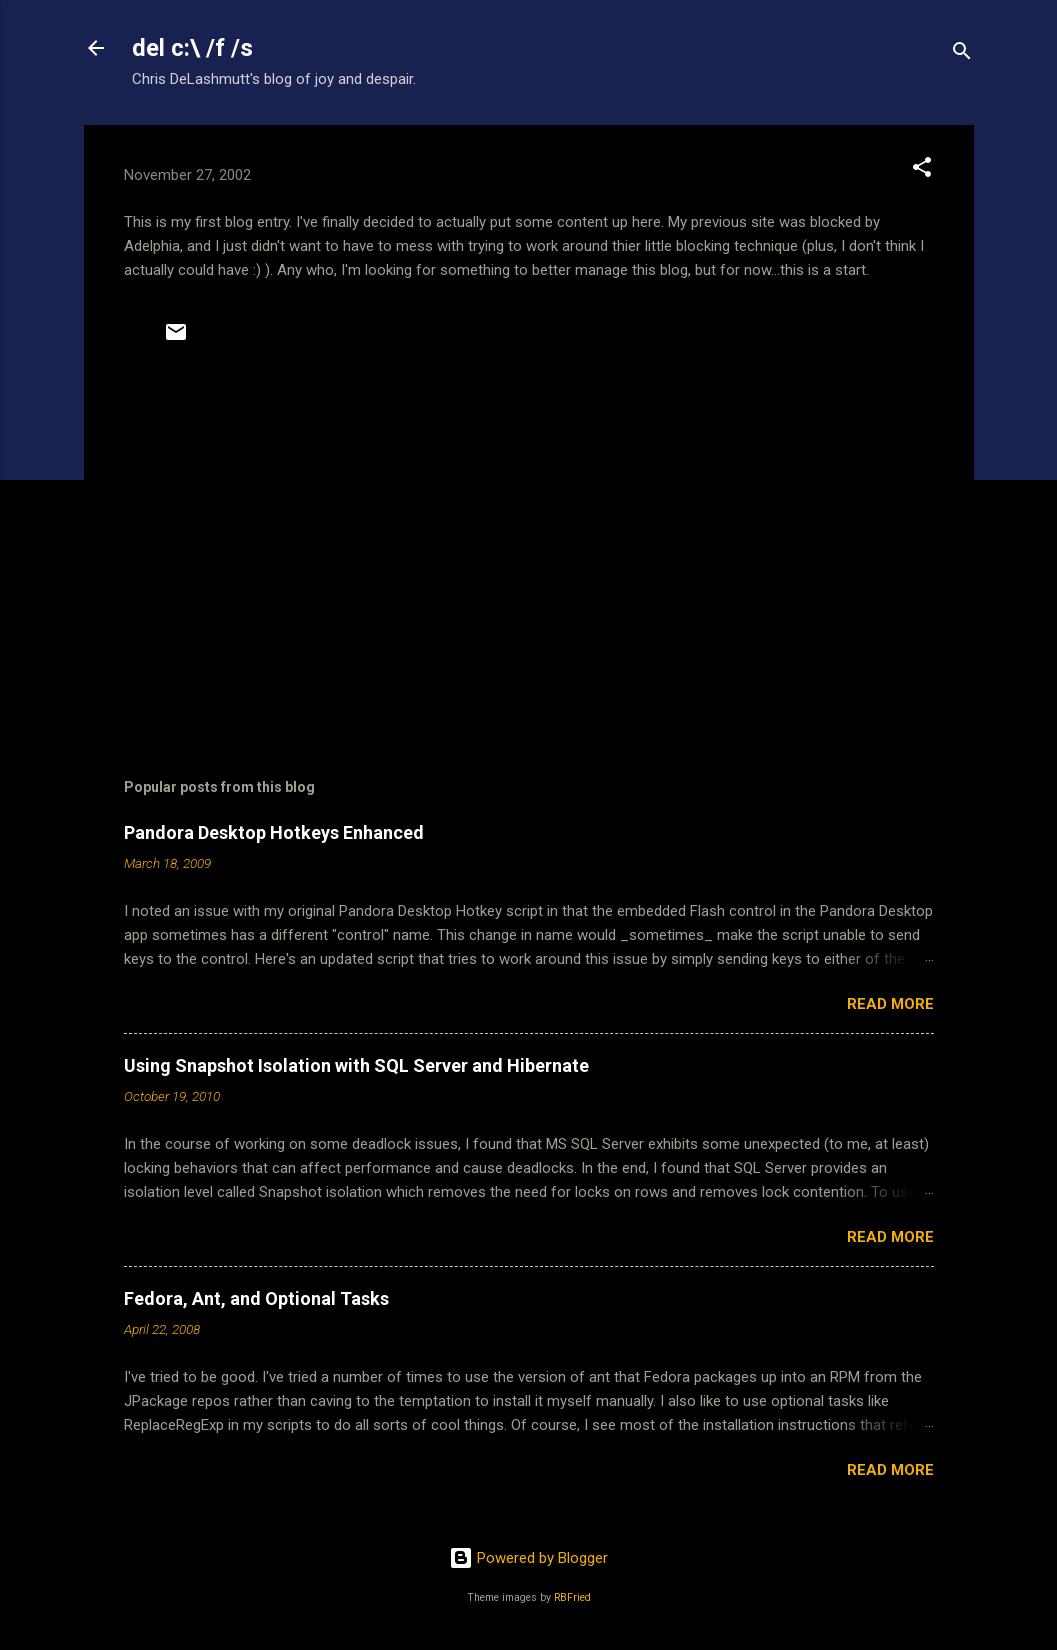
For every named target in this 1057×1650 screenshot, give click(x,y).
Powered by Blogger (528, 1558)
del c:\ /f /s (192, 48)
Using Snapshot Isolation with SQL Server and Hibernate (356, 1065)
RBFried (572, 1597)
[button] (922, 170)
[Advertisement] (529, 555)
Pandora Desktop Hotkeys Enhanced (274, 832)
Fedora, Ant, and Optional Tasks (256, 1298)
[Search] (962, 54)
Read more (890, 1004)
